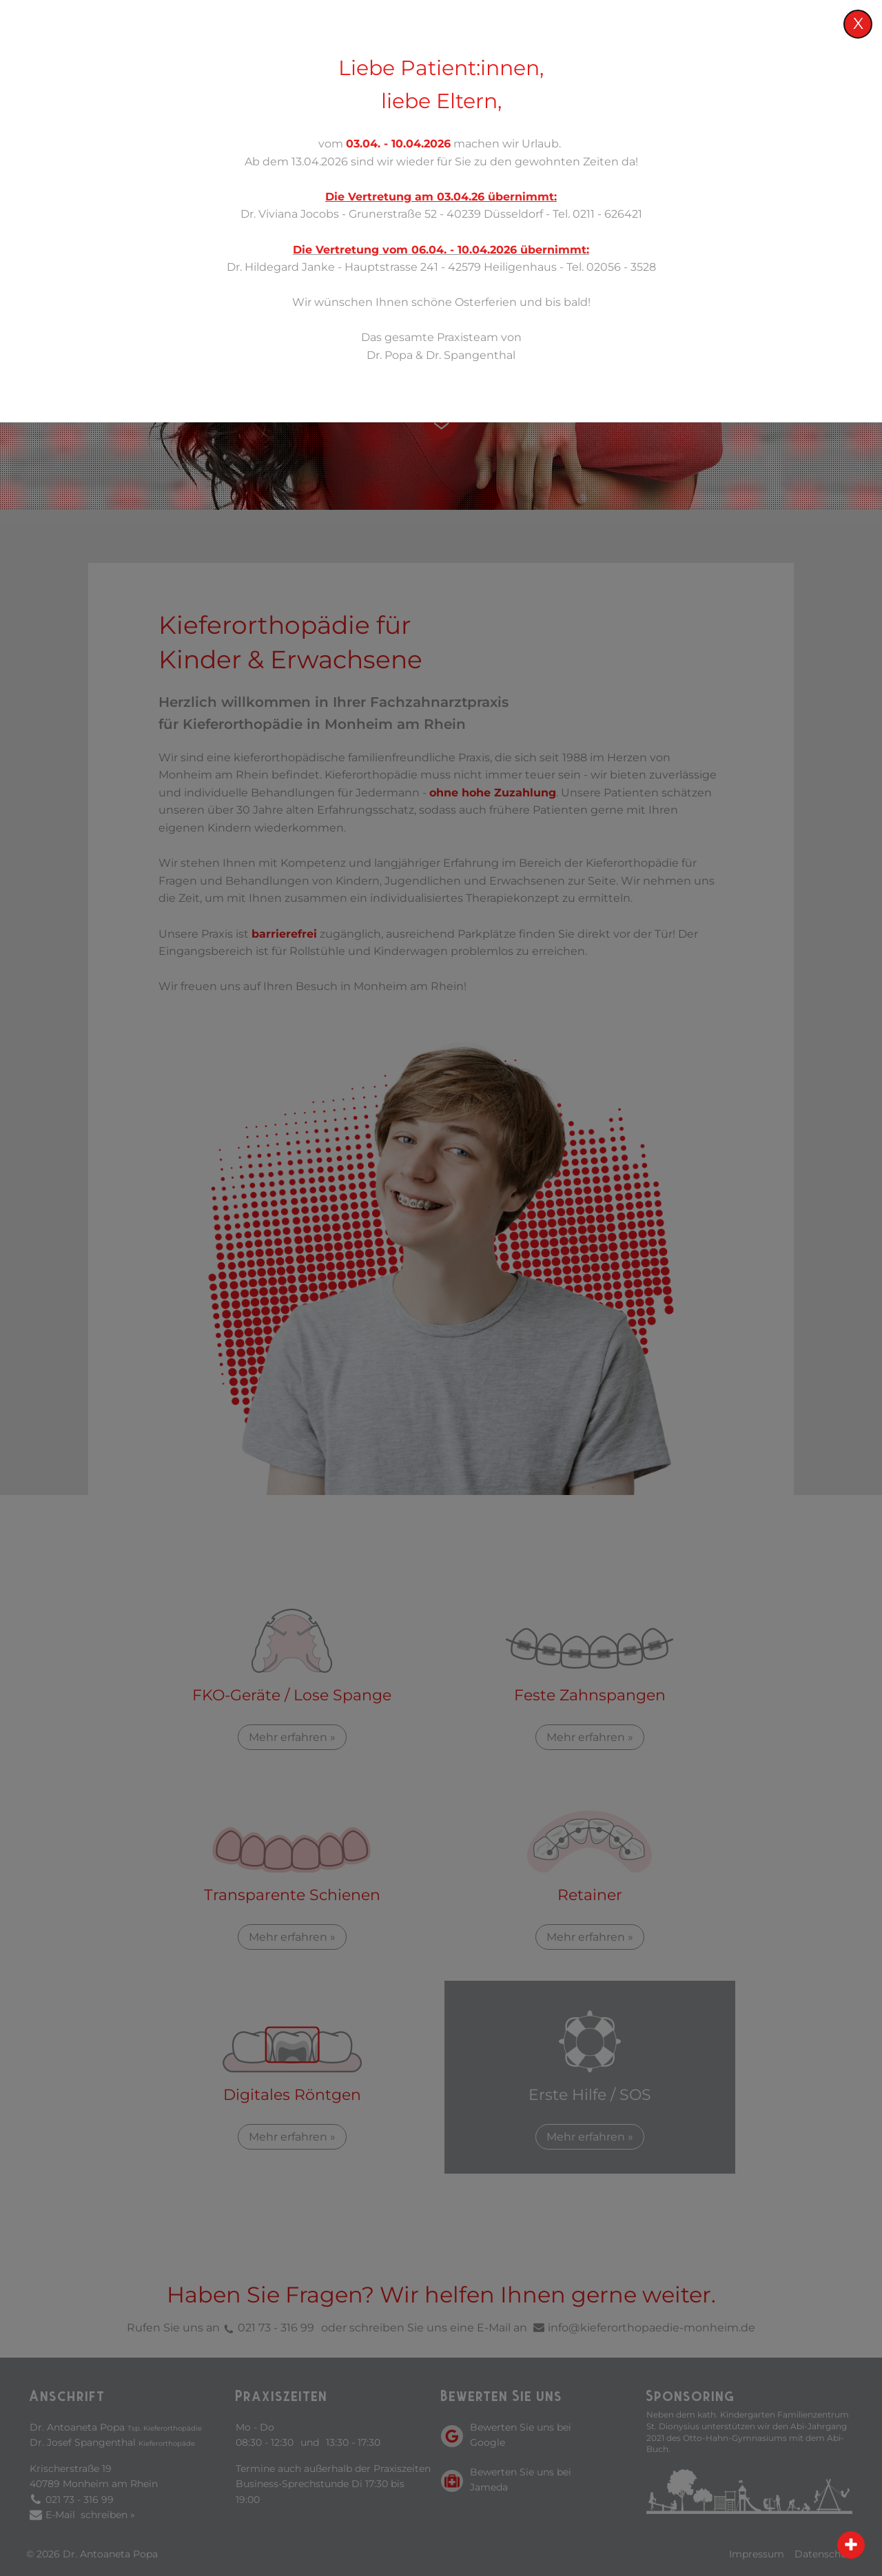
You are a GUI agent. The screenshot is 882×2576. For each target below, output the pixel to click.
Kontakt (829, 62)
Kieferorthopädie (638, 62)
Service (746, 62)
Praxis (434, 62)
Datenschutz (825, 2554)
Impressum (756, 2554)
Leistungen (521, 62)
